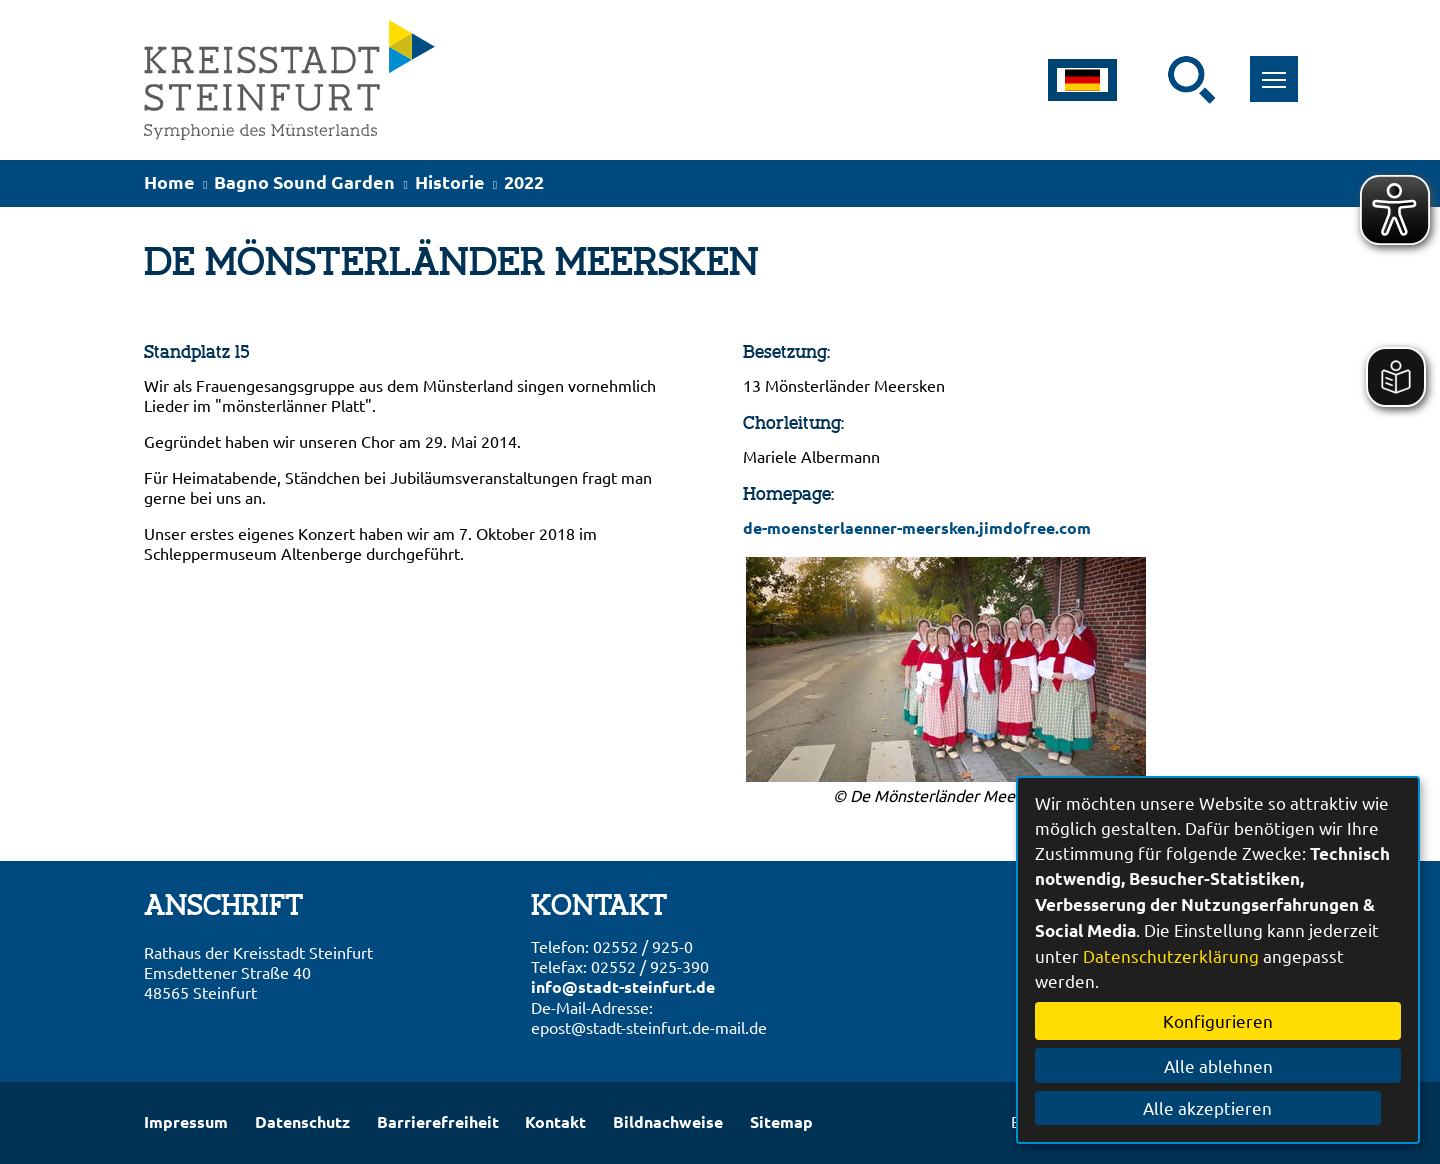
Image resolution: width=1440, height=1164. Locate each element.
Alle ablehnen (1218, 1065)
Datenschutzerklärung (1171, 955)
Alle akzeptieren (1218, 1107)
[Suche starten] (1192, 80)
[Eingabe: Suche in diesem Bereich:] (1155, 80)
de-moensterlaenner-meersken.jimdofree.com (917, 527)
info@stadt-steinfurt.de (623, 986)
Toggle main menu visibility (1272, 68)
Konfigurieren (1218, 1020)
